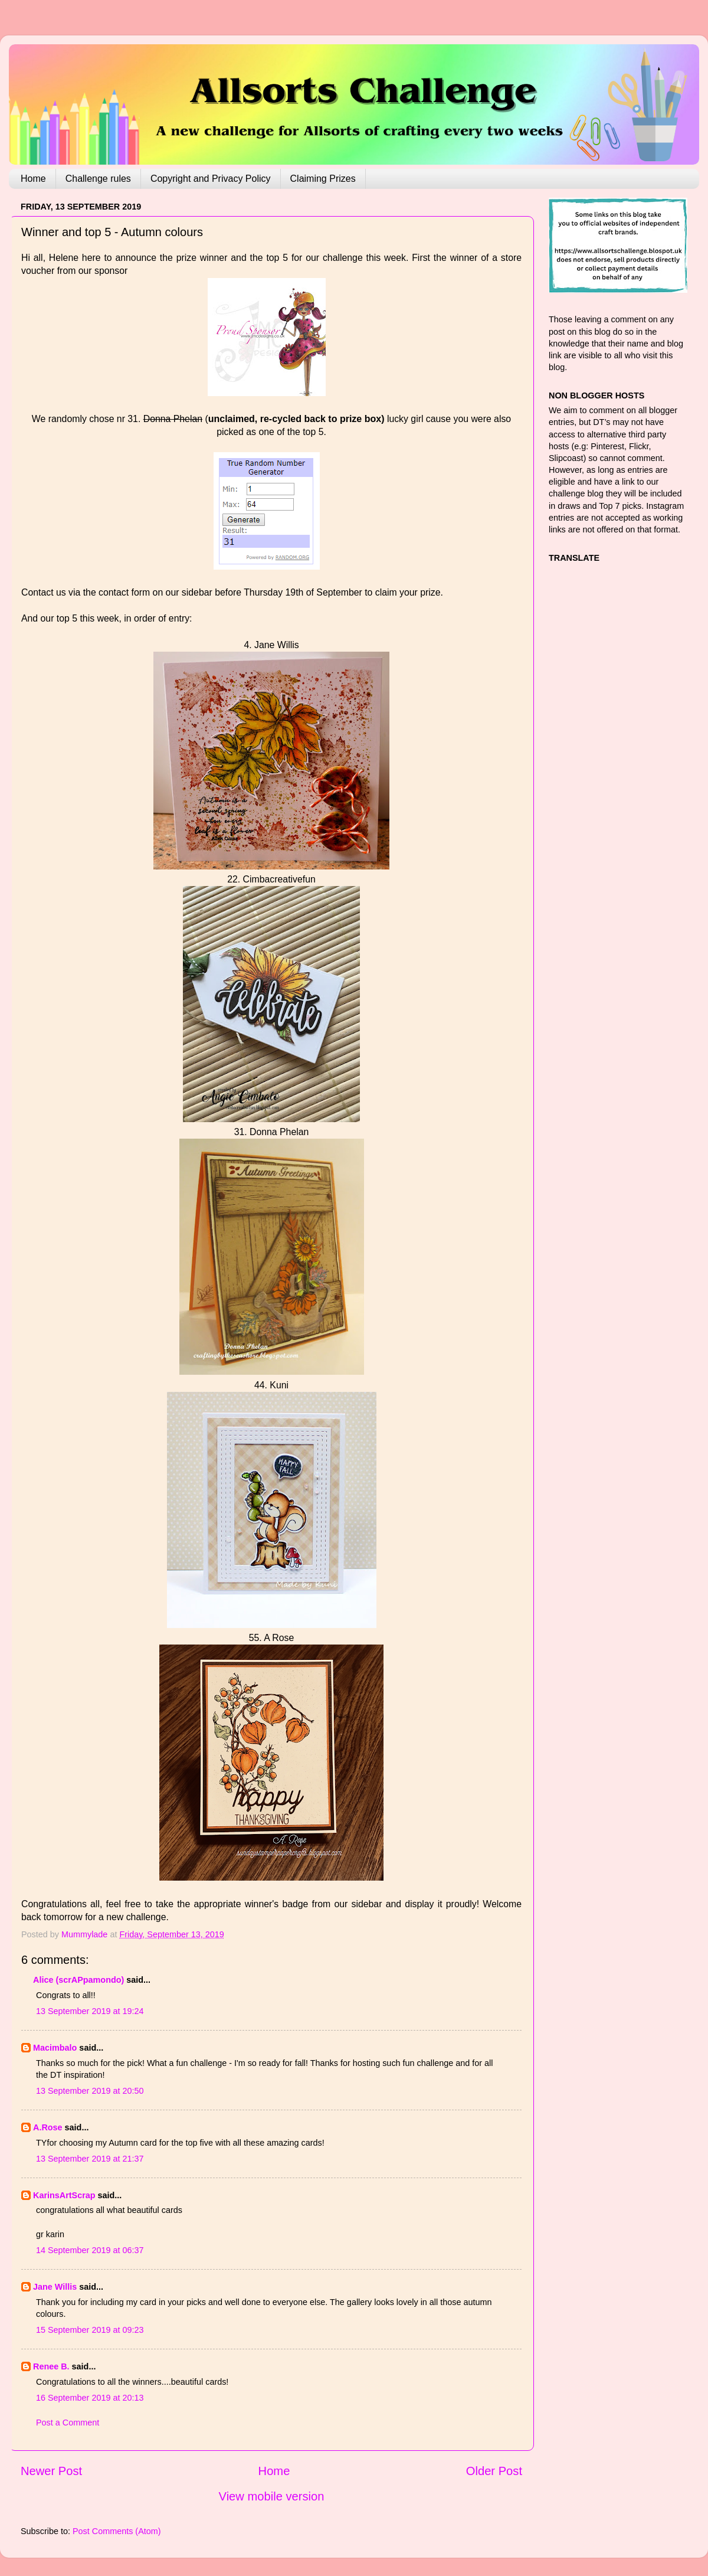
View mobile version (271, 2496)
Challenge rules (98, 179)
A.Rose (48, 2127)
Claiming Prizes (323, 179)
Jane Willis (55, 2286)
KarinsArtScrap (64, 2195)
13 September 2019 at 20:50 (89, 2091)
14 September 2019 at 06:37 (89, 2250)
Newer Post (51, 2470)
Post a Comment (67, 2422)
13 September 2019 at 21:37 (89, 2158)
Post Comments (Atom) (117, 2531)
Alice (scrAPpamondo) (78, 1980)
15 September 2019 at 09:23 (89, 2330)
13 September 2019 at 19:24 (89, 2011)
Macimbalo (55, 2047)
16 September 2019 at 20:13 (89, 2397)
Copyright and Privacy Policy (210, 179)
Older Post (494, 2470)
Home (33, 179)
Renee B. (51, 2366)
